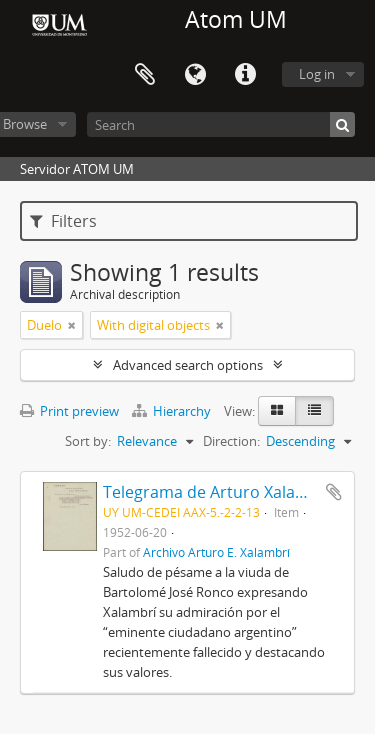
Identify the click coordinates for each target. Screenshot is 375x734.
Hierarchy (173, 411)
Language (195, 75)
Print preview (69, 411)
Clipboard (145, 75)
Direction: (231, 441)
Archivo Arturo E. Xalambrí (216, 552)
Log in (317, 74)
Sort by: (88, 441)
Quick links (245, 75)
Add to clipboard (334, 492)
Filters (63, 221)
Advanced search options (188, 365)
